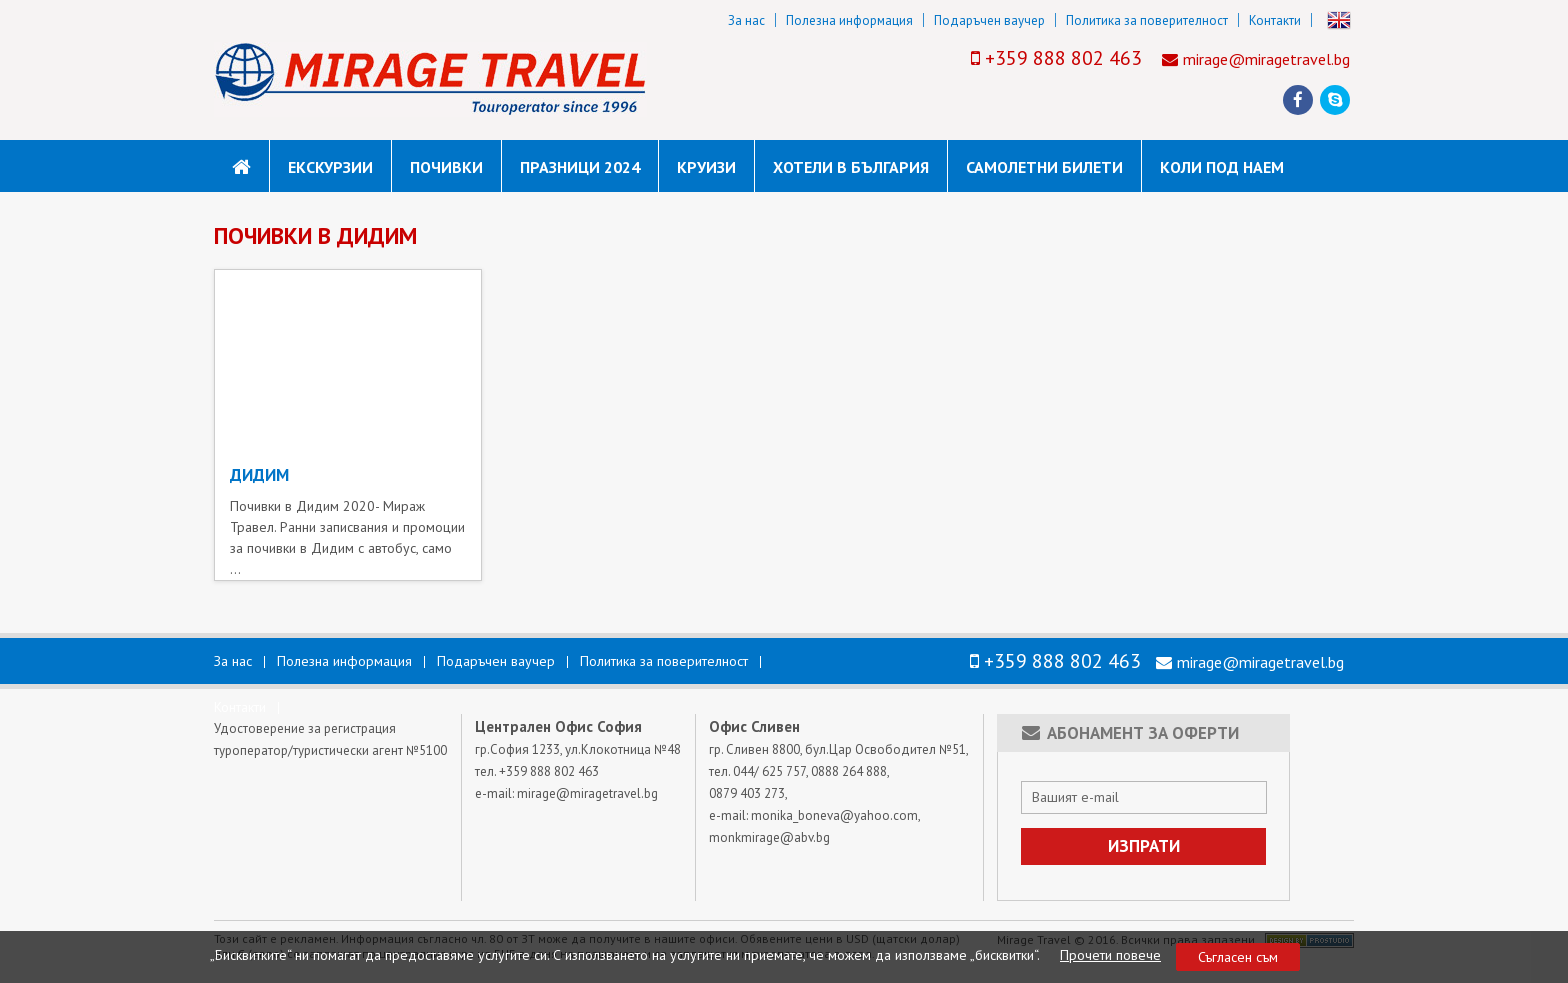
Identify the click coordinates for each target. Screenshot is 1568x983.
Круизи (706, 167)
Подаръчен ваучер (989, 20)
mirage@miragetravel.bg (1266, 59)
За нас (746, 20)
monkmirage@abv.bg (769, 837)
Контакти (1275, 20)
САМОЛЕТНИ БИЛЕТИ (1044, 167)
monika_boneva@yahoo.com (834, 815)
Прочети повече (1110, 955)
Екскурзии (330, 167)
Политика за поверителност (1147, 20)
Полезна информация (849, 20)
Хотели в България (851, 167)
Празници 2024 (580, 167)
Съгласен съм (1238, 957)
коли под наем (1222, 167)
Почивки (446, 167)
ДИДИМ (259, 475)
